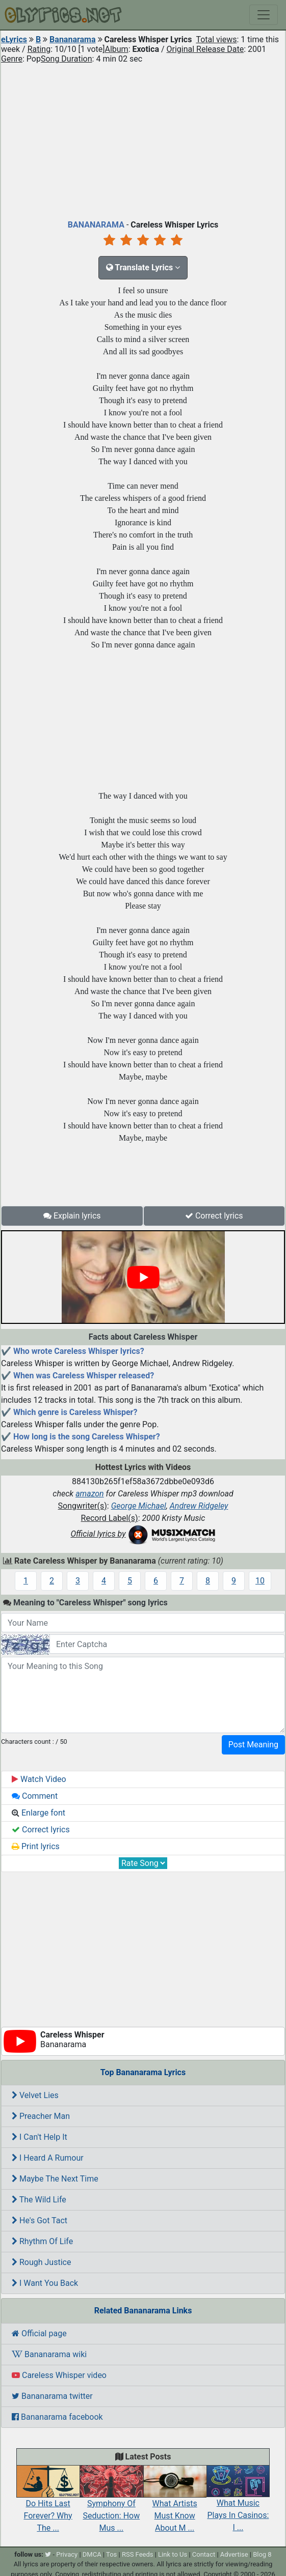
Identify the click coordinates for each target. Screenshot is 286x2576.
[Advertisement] (143, 139)
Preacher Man (41, 2116)
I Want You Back (45, 2283)
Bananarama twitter (52, 2396)
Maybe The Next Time (55, 2179)
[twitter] (48, 2554)
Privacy (66, 2554)
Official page (39, 2333)
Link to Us (172, 2554)
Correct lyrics (214, 1216)
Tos (111, 2554)
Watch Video (39, 1779)
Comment (35, 1796)
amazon (89, 1493)
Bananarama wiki (49, 2354)
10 (260, 1581)
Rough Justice (41, 2262)
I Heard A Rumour (48, 2158)
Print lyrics (36, 1846)
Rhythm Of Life (42, 2241)
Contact (203, 2554)
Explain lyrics (72, 1216)
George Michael (138, 1506)
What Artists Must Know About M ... (174, 2504)
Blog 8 (262, 2554)
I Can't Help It (39, 2137)
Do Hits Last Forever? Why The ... (48, 2504)
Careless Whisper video (59, 2375)
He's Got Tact (39, 2220)
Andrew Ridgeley (199, 1506)
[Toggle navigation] (263, 15)
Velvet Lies (35, 2095)
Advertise (234, 2554)
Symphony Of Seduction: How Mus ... (111, 2504)
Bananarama (72, 39)
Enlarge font (38, 1813)
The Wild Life (39, 2199)
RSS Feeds (137, 2554)
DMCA (92, 2554)
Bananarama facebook (57, 2417)
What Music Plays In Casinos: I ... (238, 2504)
